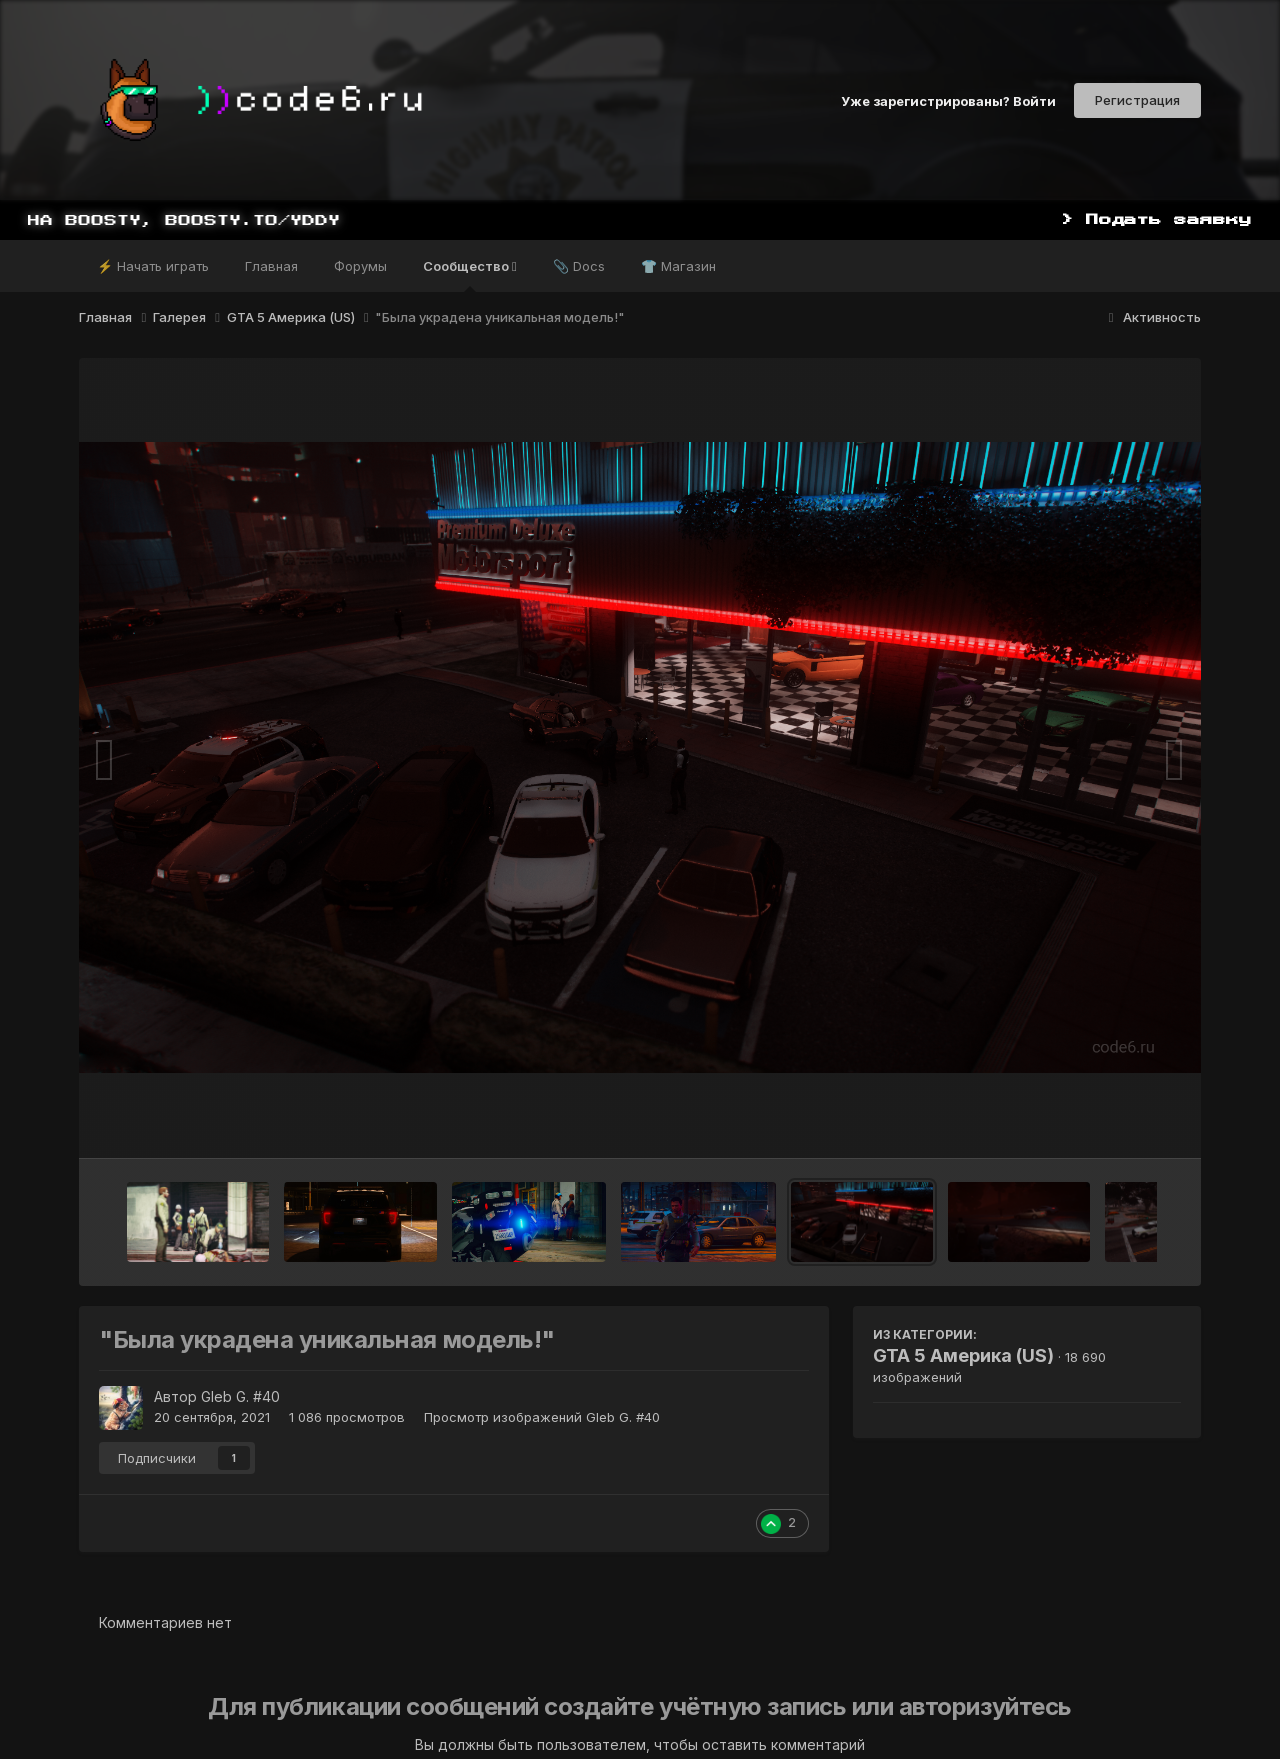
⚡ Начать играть (153, 266)
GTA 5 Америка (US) (963, 1355)
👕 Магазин (678, 266)
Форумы (360, 266)
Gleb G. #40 (240, 1396)
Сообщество (470, 275)
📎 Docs (579, 266)
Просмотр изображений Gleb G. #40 (542, 1417)
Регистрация (1137, 100)
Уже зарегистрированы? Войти (948, 100)
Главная (271, 266)
